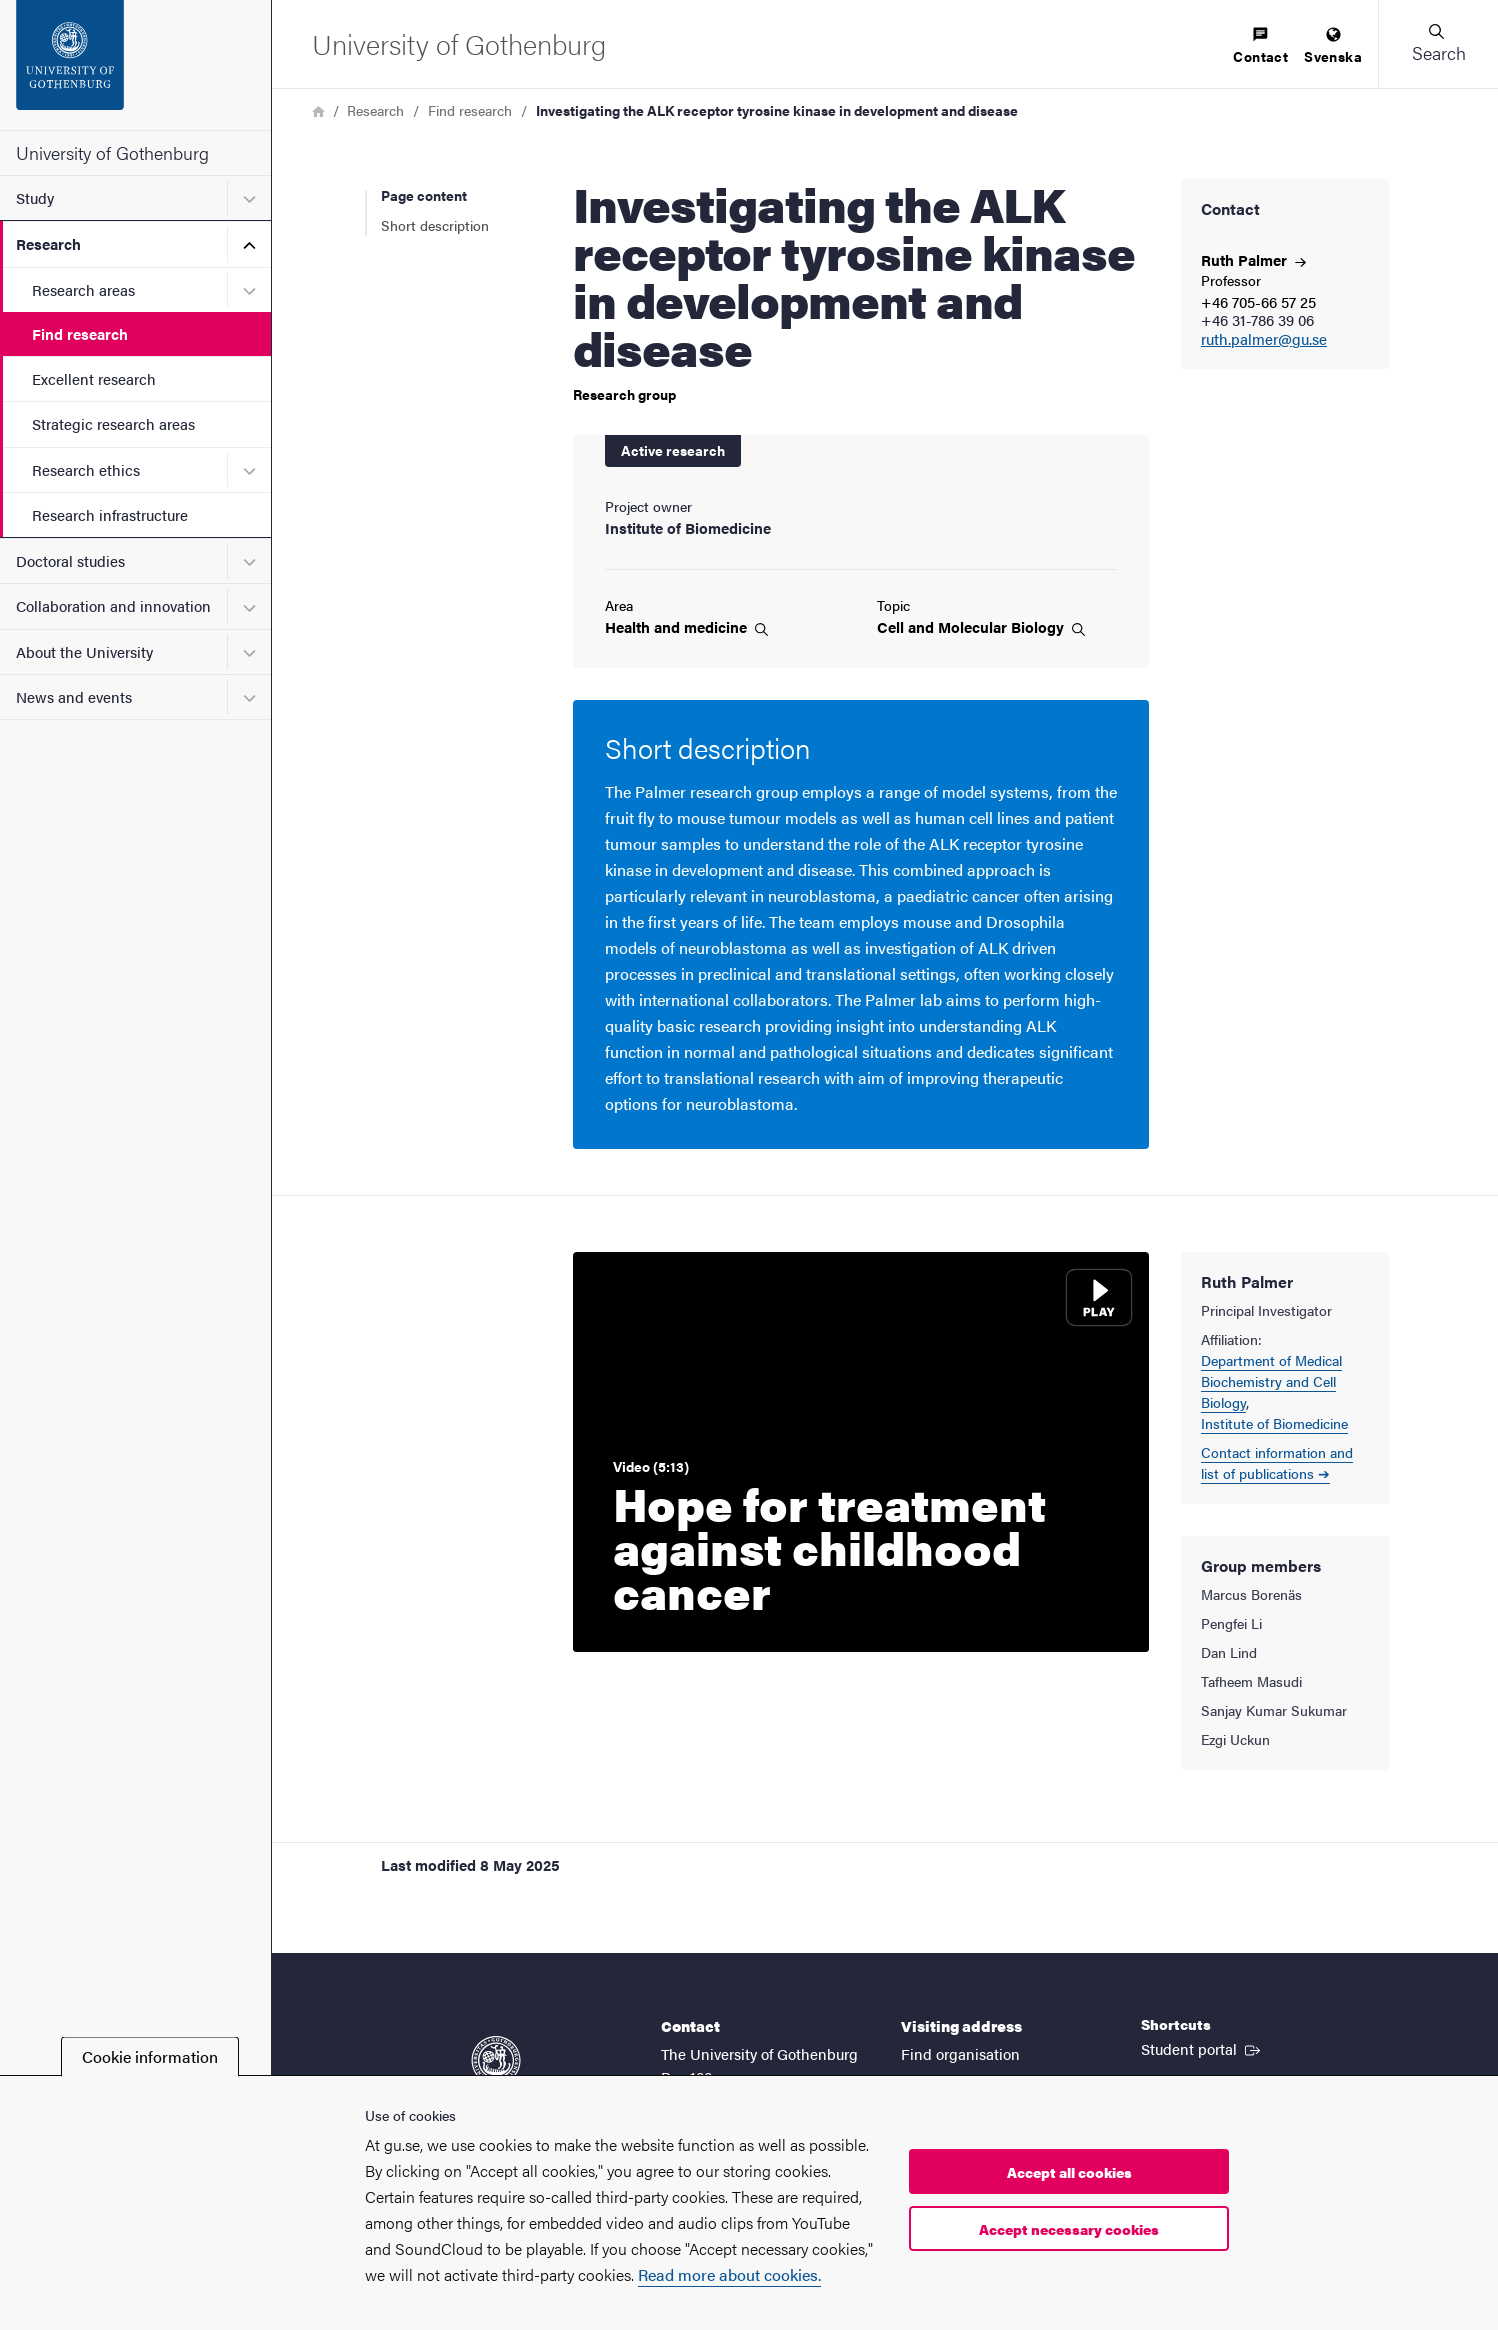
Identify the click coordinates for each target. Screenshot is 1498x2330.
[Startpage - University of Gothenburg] (135, 65)
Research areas (83, 289)
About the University (84, 651)
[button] (1438, 44)
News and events (74, 696)
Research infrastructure (110, 514)
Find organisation (960, 2053)
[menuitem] (1260, 46)
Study (35, 197)
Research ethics (86, 469)
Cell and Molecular (981, 627)
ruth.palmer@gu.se (1264, 339)
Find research (80, 333)
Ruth (1253, 259)
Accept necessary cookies (1069, 2229)
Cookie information (150, 2056)
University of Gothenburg (112, 152)
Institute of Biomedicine (1274, 1423)
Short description (435, 225)
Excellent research (94, 378)
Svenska (1333, 46)
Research (48, 243)
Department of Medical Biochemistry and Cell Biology (1271, 1381)
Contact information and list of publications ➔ (1277, 1462)
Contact (1260, 46)
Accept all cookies (1069, 2172)
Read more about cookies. (729, 2274)
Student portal (1202, 2048)
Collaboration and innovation (113, 605)
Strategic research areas (113, 423)
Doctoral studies (70, 560)
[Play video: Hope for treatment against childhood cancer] (861, 1452)
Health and (686, 627)
